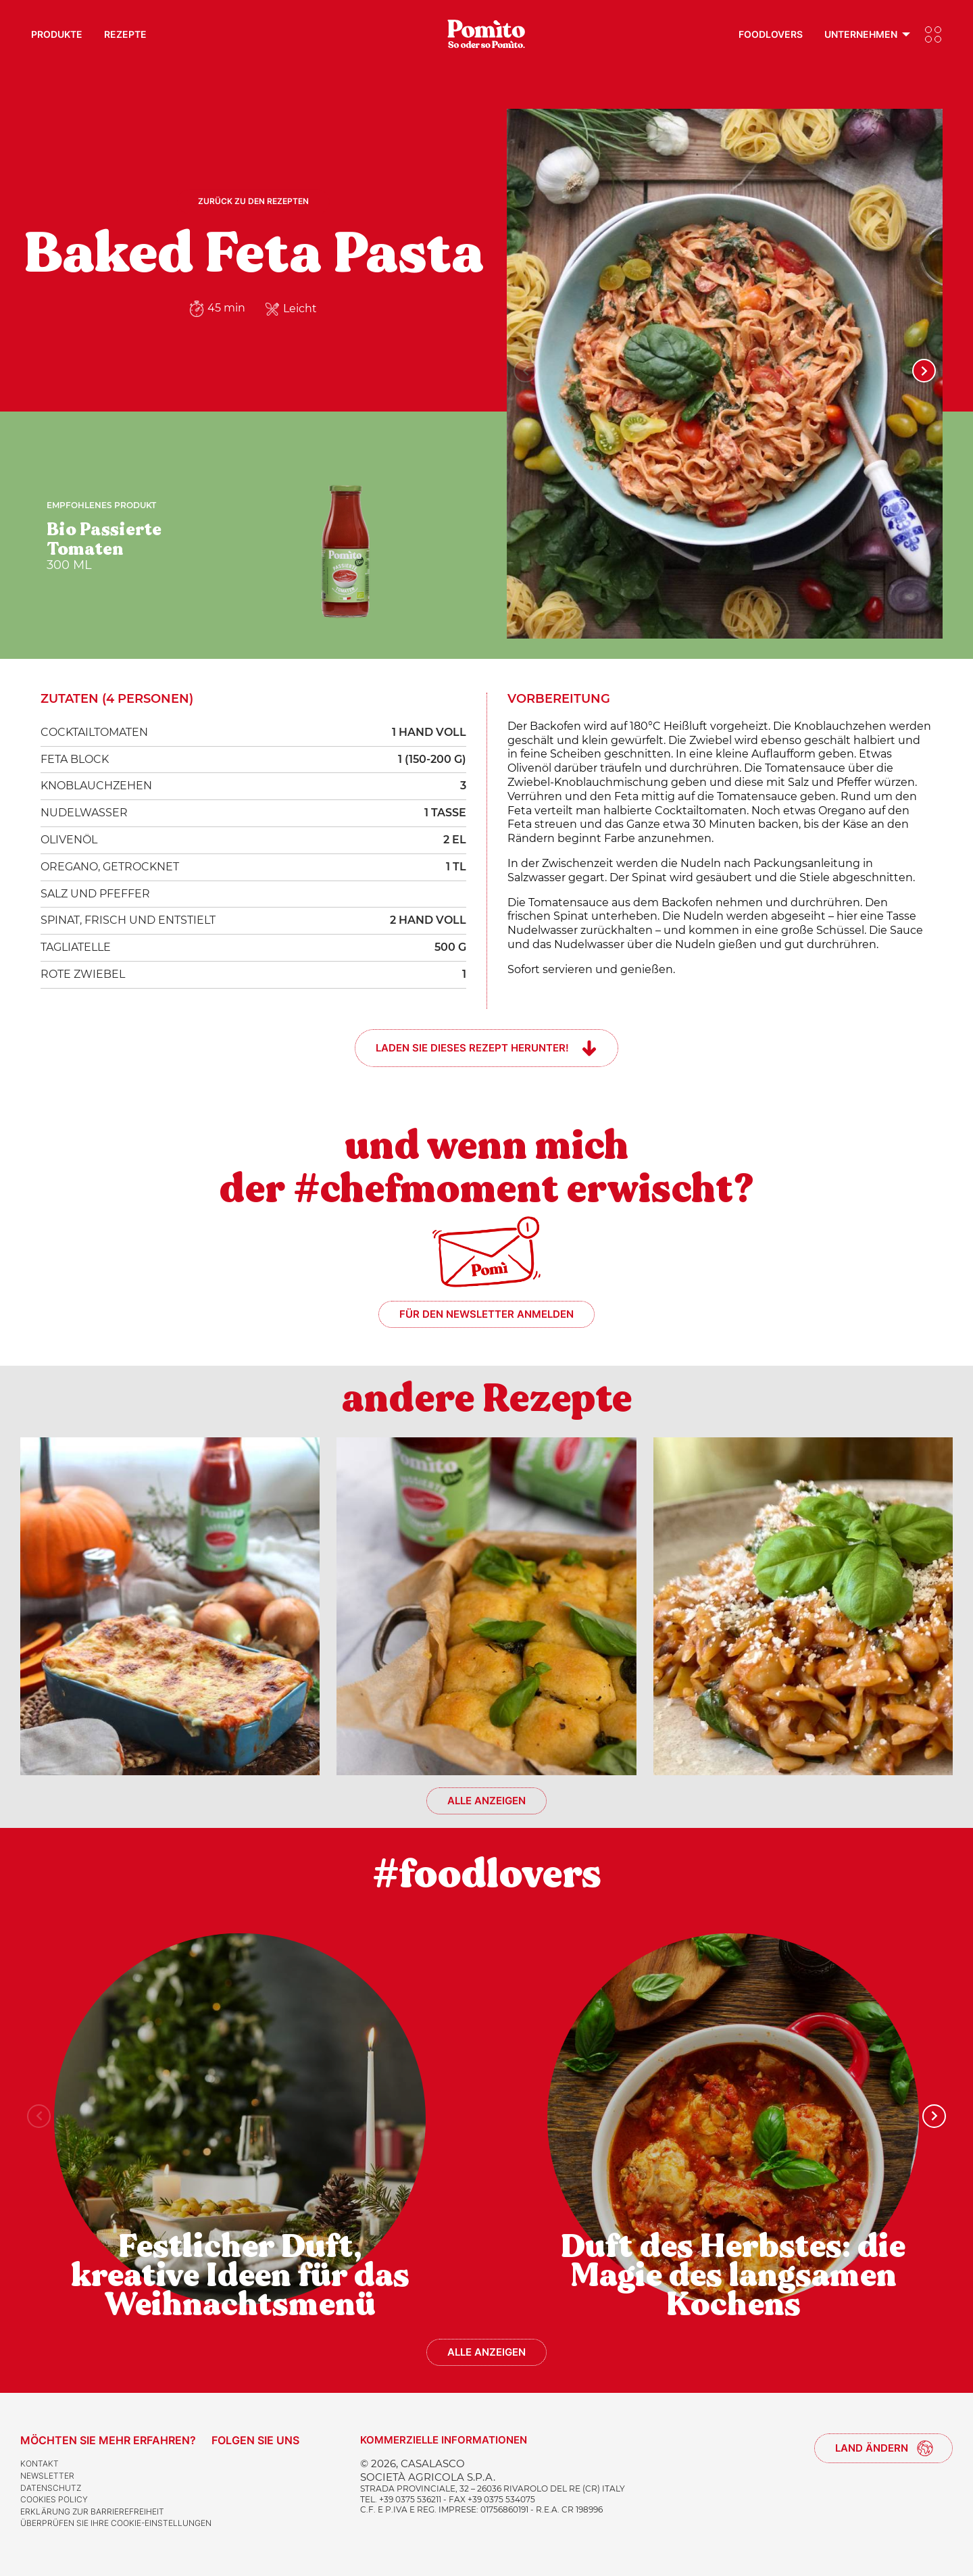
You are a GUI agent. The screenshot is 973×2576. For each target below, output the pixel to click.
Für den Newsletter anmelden (486, 1314)
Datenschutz (50, 2488)
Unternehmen (860, 34)
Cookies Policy (54, 2499)
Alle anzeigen (486, 1800)
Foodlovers (771, 34)
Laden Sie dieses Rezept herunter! (472, 1047)
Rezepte (125, 34)
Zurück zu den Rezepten (253, 201)
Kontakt (39, 2463)
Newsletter (47, 2476)
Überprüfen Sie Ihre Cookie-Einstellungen (115, 2523)
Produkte (56, 34)
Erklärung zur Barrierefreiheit (92, 2511)
